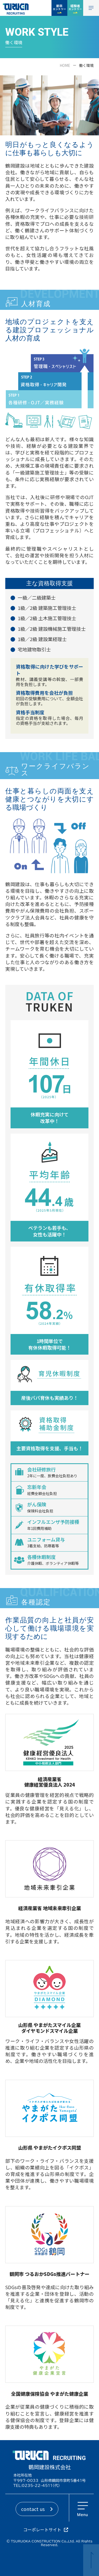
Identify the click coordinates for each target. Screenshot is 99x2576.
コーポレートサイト (42, 2530)
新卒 (59, 7)
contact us (33, 2508)
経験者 (75, 7)
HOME (65, 65)
